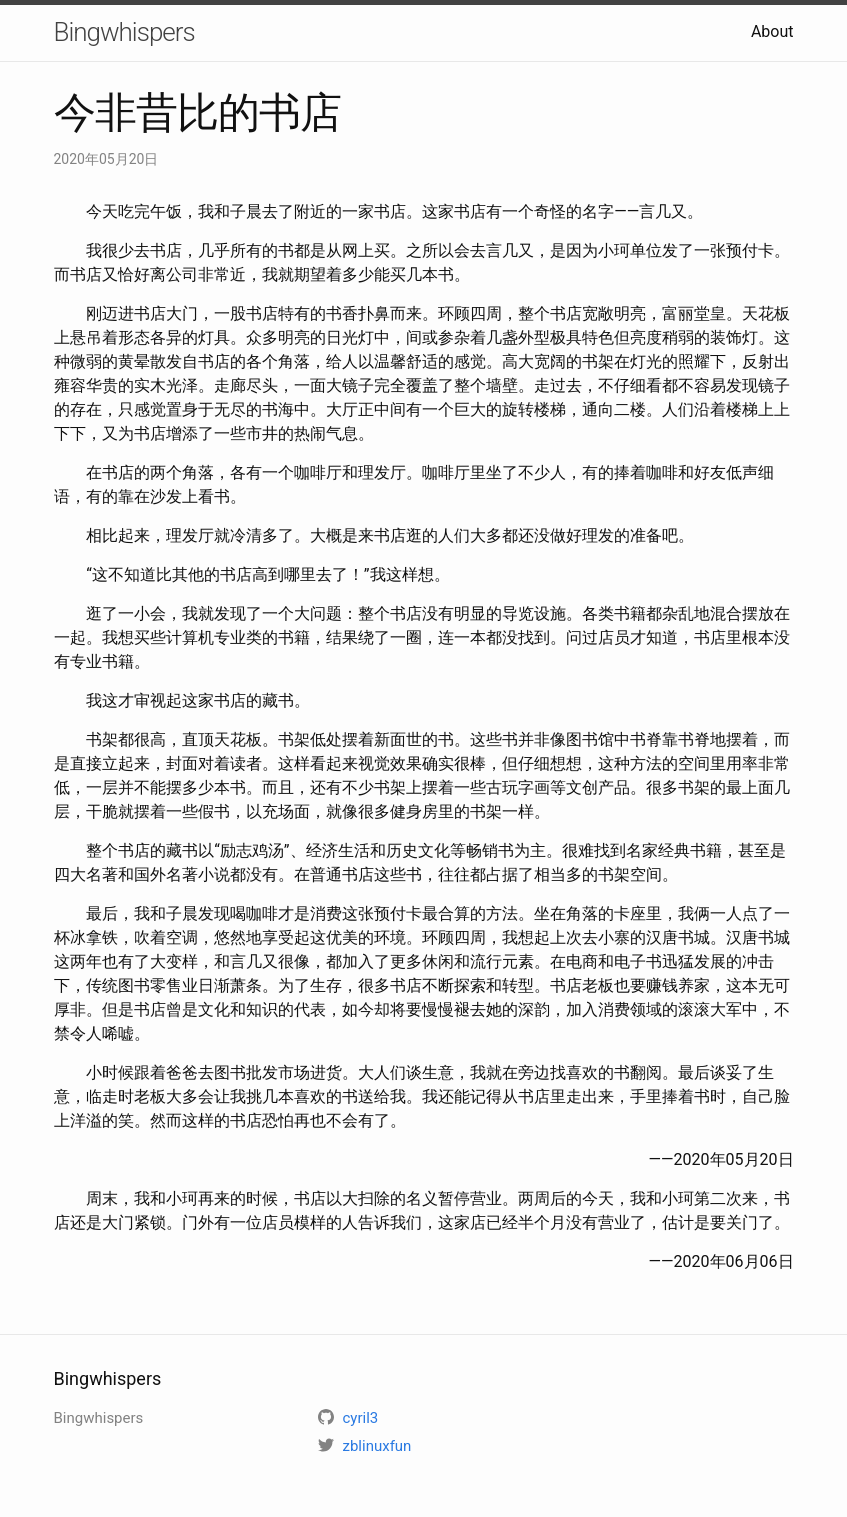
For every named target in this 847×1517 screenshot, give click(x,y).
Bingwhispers (124, 32)
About (772, 31)
